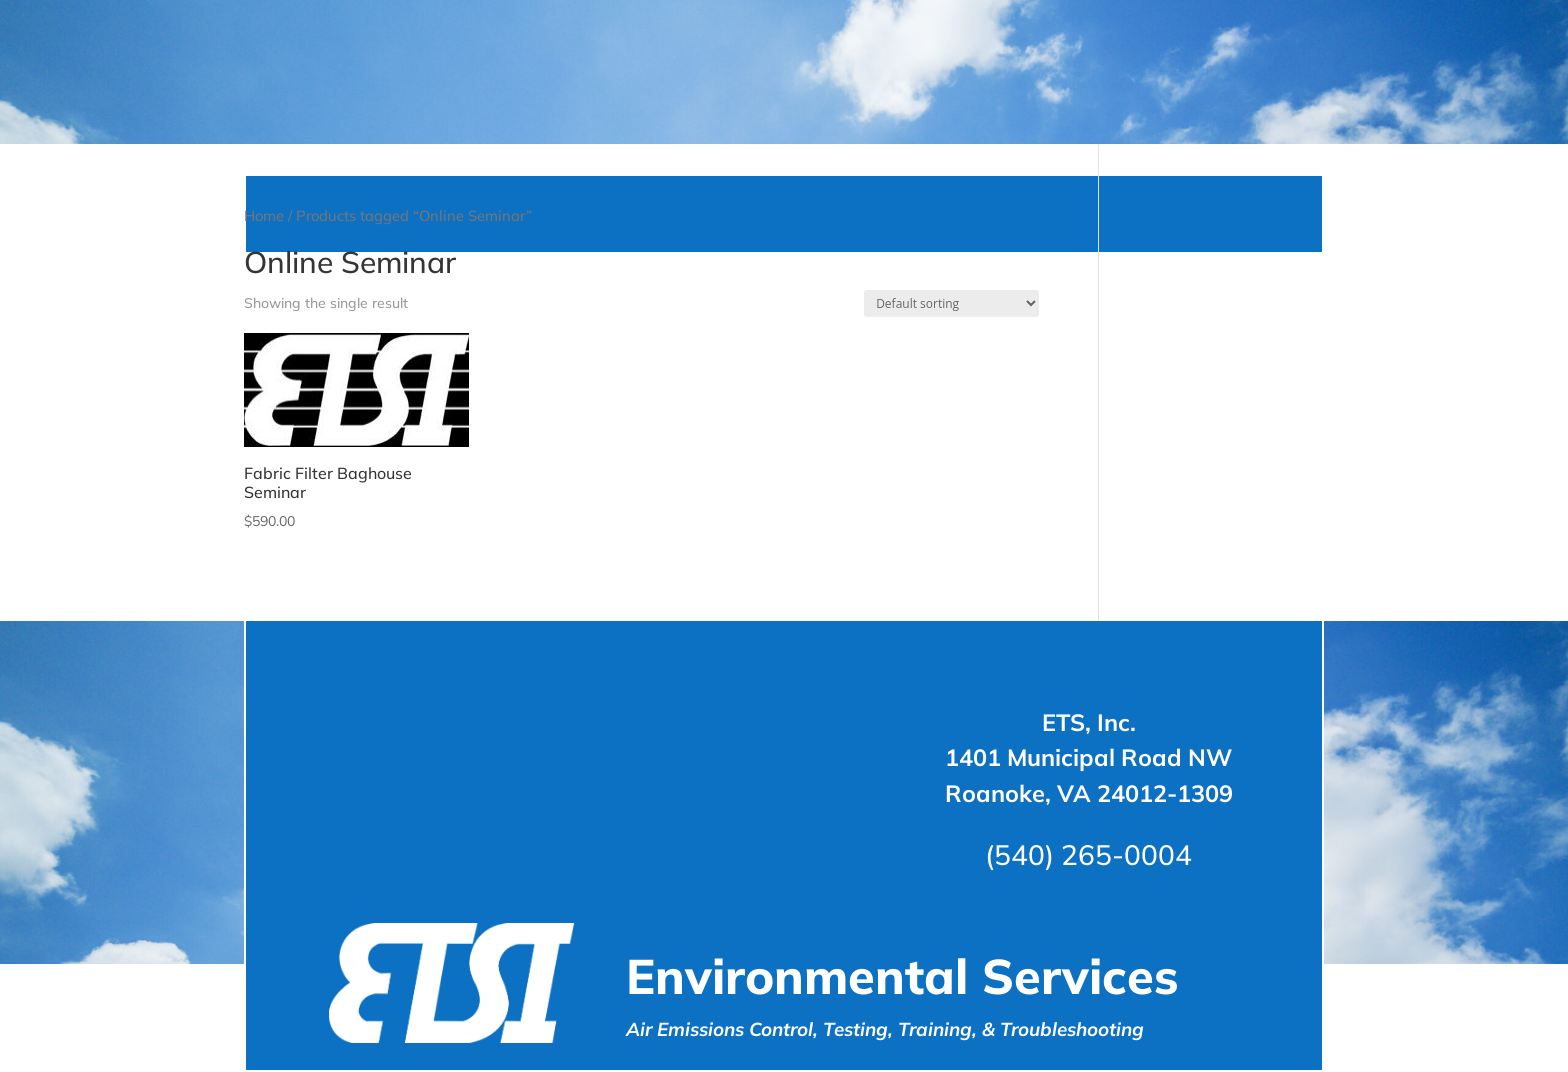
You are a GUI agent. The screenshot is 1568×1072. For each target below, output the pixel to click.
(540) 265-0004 (1088, 962)
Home (264, 323)
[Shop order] (951, 411)
